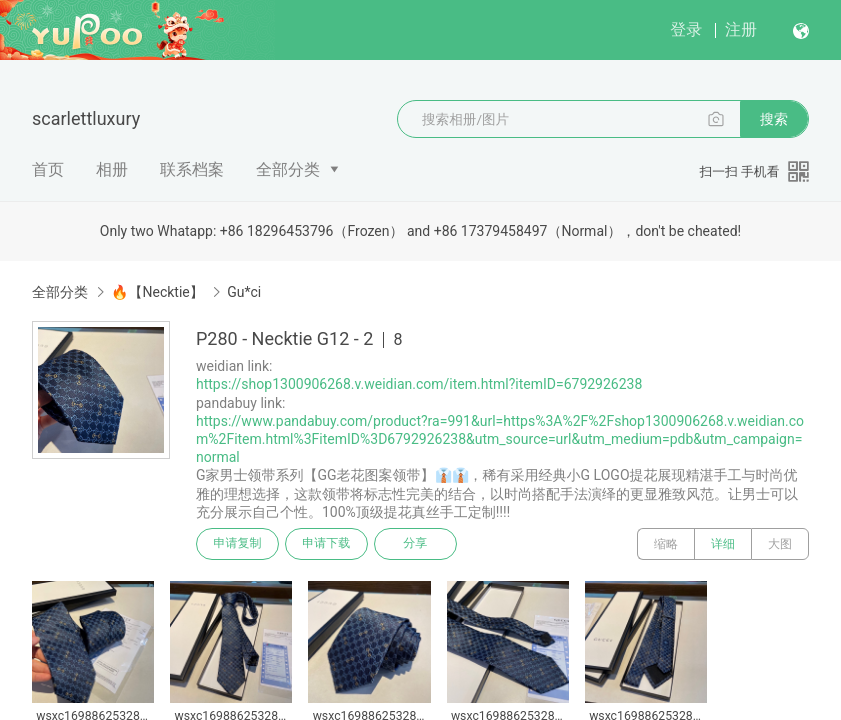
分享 (418, 544)
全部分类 (288, 169)
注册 (741, 29)
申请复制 (238, 544)
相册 (112, 169)
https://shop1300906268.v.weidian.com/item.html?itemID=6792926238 (419, 384)
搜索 (774, 119)
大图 (780, 544)
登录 (686, 29)
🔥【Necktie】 (157, 292)
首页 (48, 169)
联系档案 (192, 169)
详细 (723, 544)
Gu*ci (244, 292)
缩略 (666, 544)
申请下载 (328, 544)
